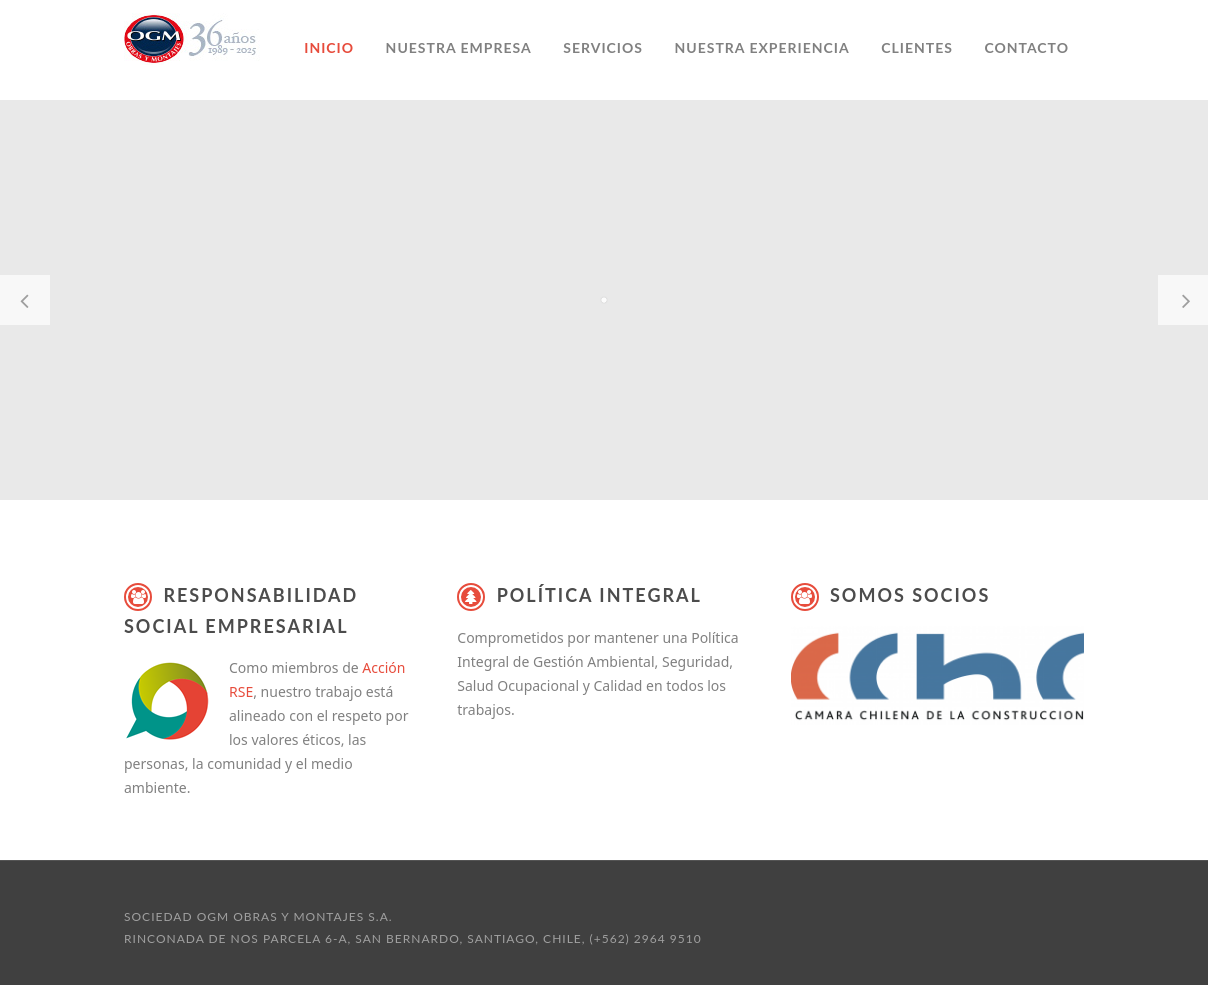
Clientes (917, 47)
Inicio (329, 47)
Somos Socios (910, 595)
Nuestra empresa (459, 47)
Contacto (1026, 47)
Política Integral (599, 595)
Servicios (603, 47)
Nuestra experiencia (761, 47)
